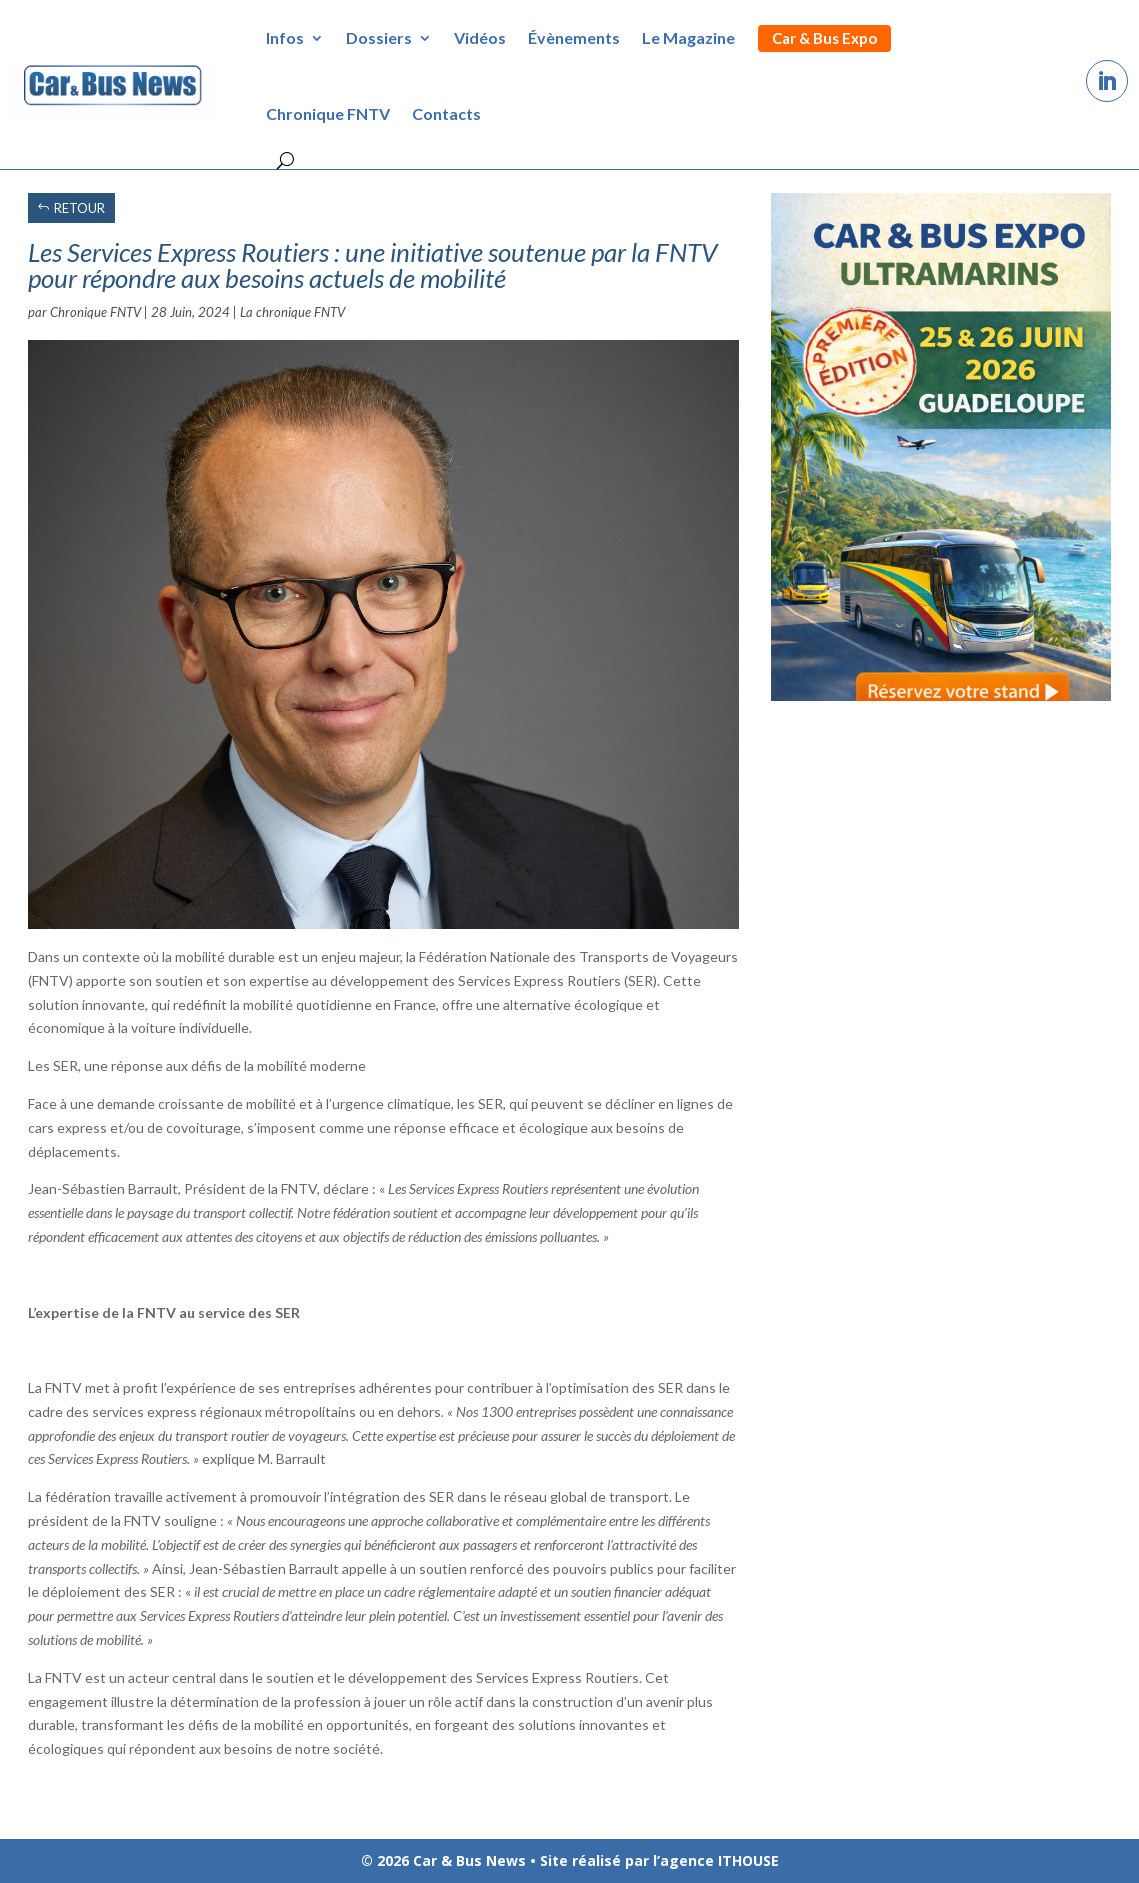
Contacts (446, 113)
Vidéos (480, 37)
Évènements (574, 37)
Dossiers (379, 37)
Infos (285, 37)
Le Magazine (688, 37)
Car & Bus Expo (824, 38)
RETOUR (79, 208)
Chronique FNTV (328, 113)
